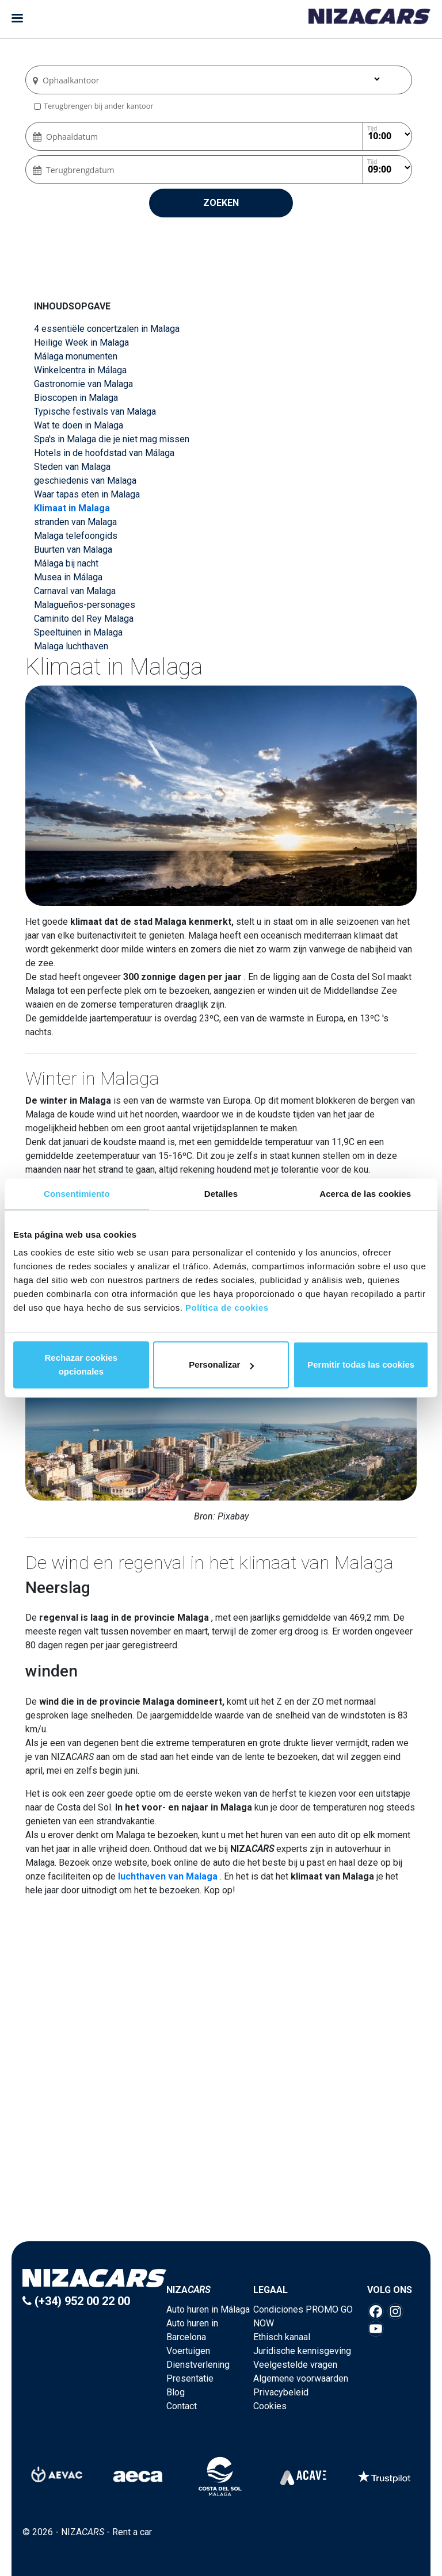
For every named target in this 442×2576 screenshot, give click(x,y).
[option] (222, 2070)
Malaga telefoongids (75, 535)
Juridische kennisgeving (302, 2350)
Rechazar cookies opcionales (80, 1364)
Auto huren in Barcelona (192, 2330)
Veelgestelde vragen (295, 2364)
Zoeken (221, 202)
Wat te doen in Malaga (78, 425)
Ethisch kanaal (281, 2337)
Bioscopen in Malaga (76, 397)
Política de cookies (227, 1307)
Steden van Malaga (72, 466)
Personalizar (221, 1364)
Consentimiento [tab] (77, 1194)
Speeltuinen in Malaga (78, 632)
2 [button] (221, 2156)
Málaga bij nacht (66, 563)
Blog (175, 2392)
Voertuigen (188, 2350)
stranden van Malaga (75, 521)
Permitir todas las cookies (360, 1364)
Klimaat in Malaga (72, 508)
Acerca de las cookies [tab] (365, 1194)
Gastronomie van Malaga (83, 383)
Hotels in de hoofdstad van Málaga (104, 452)
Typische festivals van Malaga (95, 411)
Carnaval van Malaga (75, 590)
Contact (181, 2406)
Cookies (270, 2406)
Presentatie (190, 2378)
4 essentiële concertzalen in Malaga (107, 328)
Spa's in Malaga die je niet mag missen (111, 439)
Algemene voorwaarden (300, 2378)
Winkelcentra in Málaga (80, 370)
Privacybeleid (280, 2392)
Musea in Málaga (68, 577)
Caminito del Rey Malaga (84, 618)
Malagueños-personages (84, 604)
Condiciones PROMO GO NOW (303, 2316)
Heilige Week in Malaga (81, 342)
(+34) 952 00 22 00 (76, 2301)
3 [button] (232, 2156)
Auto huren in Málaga (208, 2309)
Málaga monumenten (75, 356)
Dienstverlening (198, 2364)
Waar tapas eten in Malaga (87, 494)
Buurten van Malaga (73, 549)
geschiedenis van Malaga (85, 480)
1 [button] (209, 2156)
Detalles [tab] (221, 1194)
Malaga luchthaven (71, 646)
